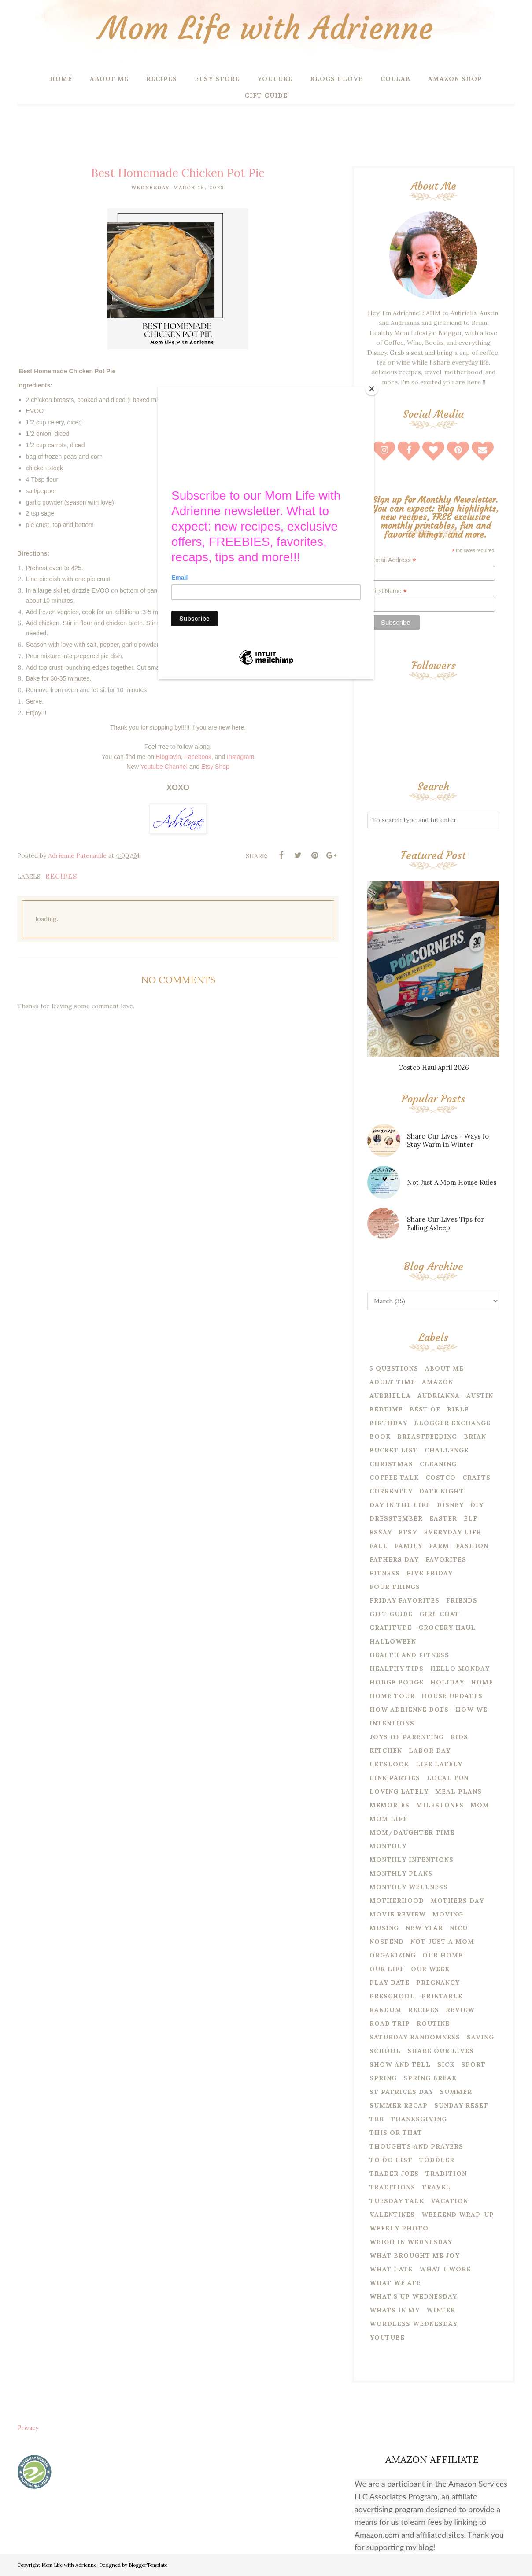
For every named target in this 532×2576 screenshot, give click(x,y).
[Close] (371, 388)
